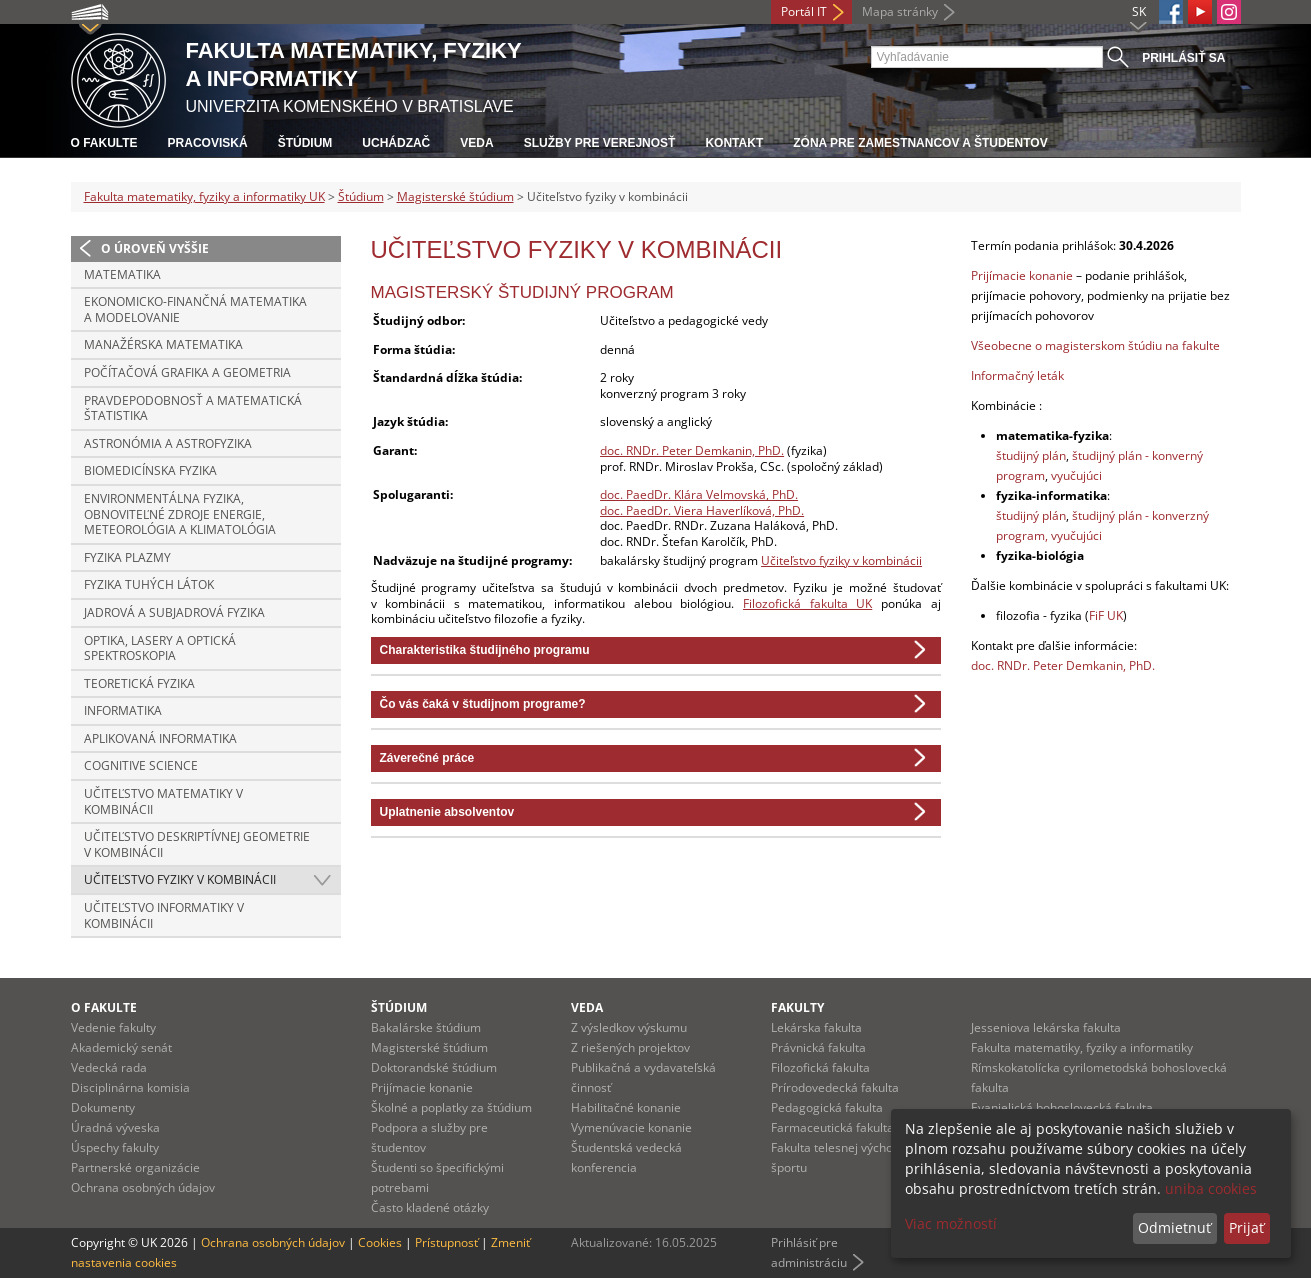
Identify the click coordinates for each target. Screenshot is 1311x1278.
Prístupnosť (446, 1242)
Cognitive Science (141, 765)
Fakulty (797, 1007)
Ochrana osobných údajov (143, 1187)
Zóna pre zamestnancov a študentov (920, 143)
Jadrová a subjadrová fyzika (174, 612)
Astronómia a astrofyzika (168, 443)
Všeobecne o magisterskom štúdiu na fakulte (1095, 345)
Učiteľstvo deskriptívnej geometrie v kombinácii (197, 844)
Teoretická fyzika (139, 683)
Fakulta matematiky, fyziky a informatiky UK (204, 196)
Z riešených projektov (630, 1047)
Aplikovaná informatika (160, 738)
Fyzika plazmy (127, 557)
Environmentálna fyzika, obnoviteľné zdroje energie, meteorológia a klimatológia (180, 514)
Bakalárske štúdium (426, 1027)
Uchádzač (396, 143)
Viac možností (951, 1223)
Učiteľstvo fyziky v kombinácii (180, 879)
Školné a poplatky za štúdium (451, 1107)
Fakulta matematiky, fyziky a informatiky (1082, 1047)
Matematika (122, 274)
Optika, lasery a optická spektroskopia (160, 648)
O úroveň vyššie (155, 248)
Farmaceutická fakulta (832, 1127)
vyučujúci (1076, 475)
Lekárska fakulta (816, 1027)
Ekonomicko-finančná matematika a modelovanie (195, 309)
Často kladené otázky (430, 1207)
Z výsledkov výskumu (629, 1027)
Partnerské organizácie (135, 1167)
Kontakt (734, 143)
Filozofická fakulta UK (807, 603)
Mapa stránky (900, 11)
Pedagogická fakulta (827, 1107)
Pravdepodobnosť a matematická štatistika (193, 408)
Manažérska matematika (163, 344)
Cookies (380, 1242)
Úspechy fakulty (115, 1147)
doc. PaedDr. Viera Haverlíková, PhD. (702, 510)
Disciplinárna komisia (130, 1087)
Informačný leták (1017, 375)
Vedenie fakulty (113, 1027)
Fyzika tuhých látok (149, 584)
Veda (476, 143)
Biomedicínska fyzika (150, 470)
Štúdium (305, 143)
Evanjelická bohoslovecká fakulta (1062, 1107)
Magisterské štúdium (455, 196)
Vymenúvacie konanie (631, 1127)
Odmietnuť (1174, 1227)
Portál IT (804, 11)
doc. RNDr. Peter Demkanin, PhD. (692, 450)
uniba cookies (1211, 1188)
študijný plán (1031, 455)
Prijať (1246, 1227)
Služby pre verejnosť (600, 143)
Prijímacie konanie (1022, 275)
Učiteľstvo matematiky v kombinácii (163, 801)
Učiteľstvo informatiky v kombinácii (164, 915)
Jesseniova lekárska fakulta (1046, 1027)
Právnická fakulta (818, 1047)
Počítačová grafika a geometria (187, 372)
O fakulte (104, 143)
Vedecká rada (109, 1067)
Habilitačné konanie (626, 1107)
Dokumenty (103, 1107)
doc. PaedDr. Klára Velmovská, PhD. (699, 494)
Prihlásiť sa (1183, 58)
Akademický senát (121, 1047)
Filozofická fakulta (820, 1067)
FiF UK (1106, 615)
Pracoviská (208, 143)
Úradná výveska (115, 1127)
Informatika (123, 710)
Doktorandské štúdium (434, 1067)
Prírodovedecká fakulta (835, 1087)
